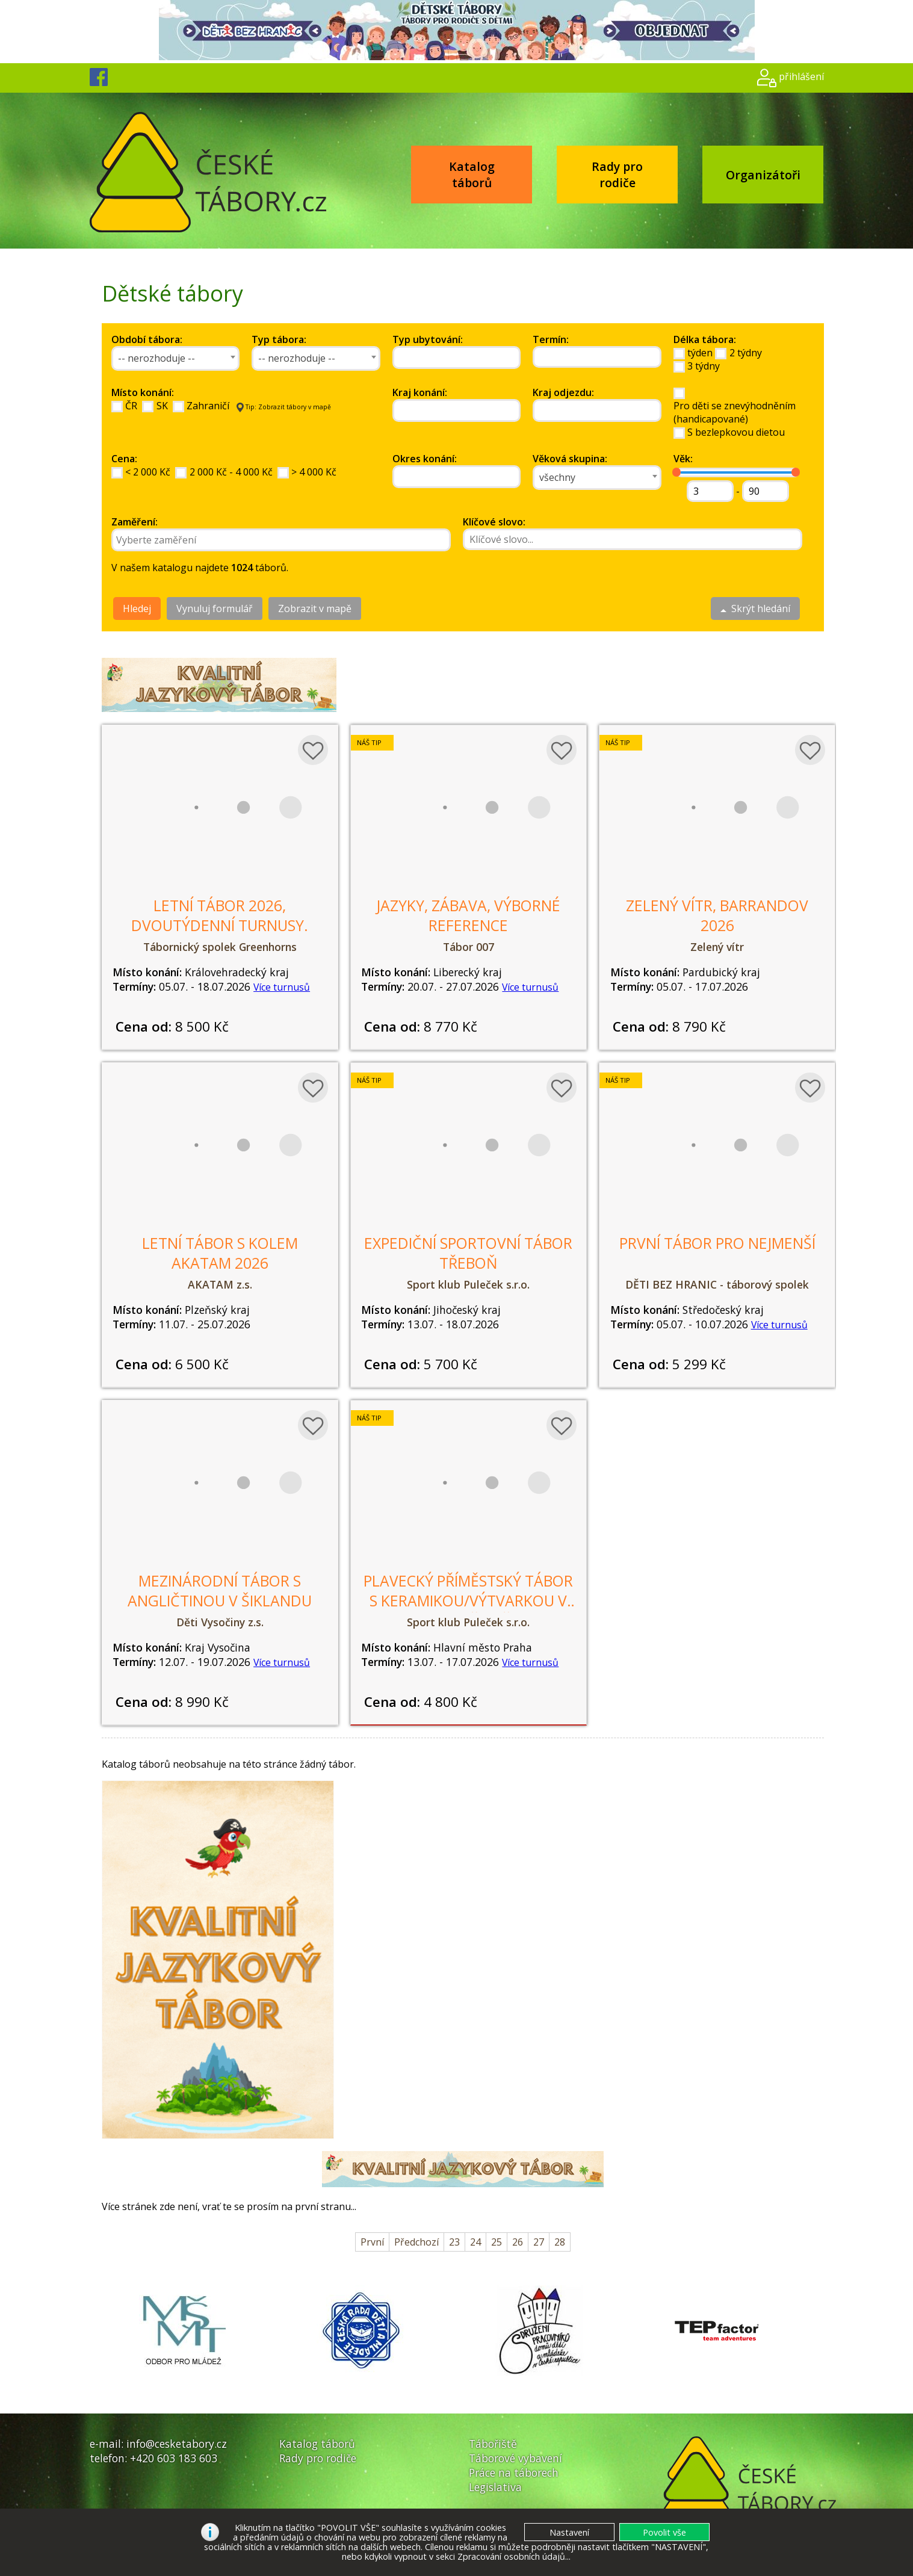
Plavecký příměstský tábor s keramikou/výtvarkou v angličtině (468, 1600)
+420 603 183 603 (173, 2458)
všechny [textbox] (557, 477)
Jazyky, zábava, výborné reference (468, 915)
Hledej (137, 608)
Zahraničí (208, 405)
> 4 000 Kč (313, 471)
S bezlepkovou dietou (736, 432)
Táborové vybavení (515, 2458)
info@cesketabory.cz (176, 2443)
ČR (131, 405)
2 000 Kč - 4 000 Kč (231, 471)
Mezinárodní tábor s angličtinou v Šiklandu (220, 1591)
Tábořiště (493, 2443)
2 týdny (745, 352)
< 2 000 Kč (147, 471)
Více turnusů (281, 987)
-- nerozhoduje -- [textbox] (156, 358)
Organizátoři (763, 175)
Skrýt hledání (755, 608)
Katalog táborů (472, 174)
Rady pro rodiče (617, 174)
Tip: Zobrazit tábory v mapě (284, 407)
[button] (664, 2532)
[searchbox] (451, 357)
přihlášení (801, 76)
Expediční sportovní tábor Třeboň (468, 1253)
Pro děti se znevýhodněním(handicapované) (734, 412)
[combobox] (175, 358)
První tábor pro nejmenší (717, 1243)
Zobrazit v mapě (314, 608)
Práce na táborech (514, 2472)
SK (162, 405)
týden (700, 352)
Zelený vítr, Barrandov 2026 (717, 915)
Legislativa (495, 2487)
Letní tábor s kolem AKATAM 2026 (220, 1253)
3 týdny (703, 366)
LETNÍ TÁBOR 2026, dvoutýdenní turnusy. (219, 915)
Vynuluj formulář (214, 608)
